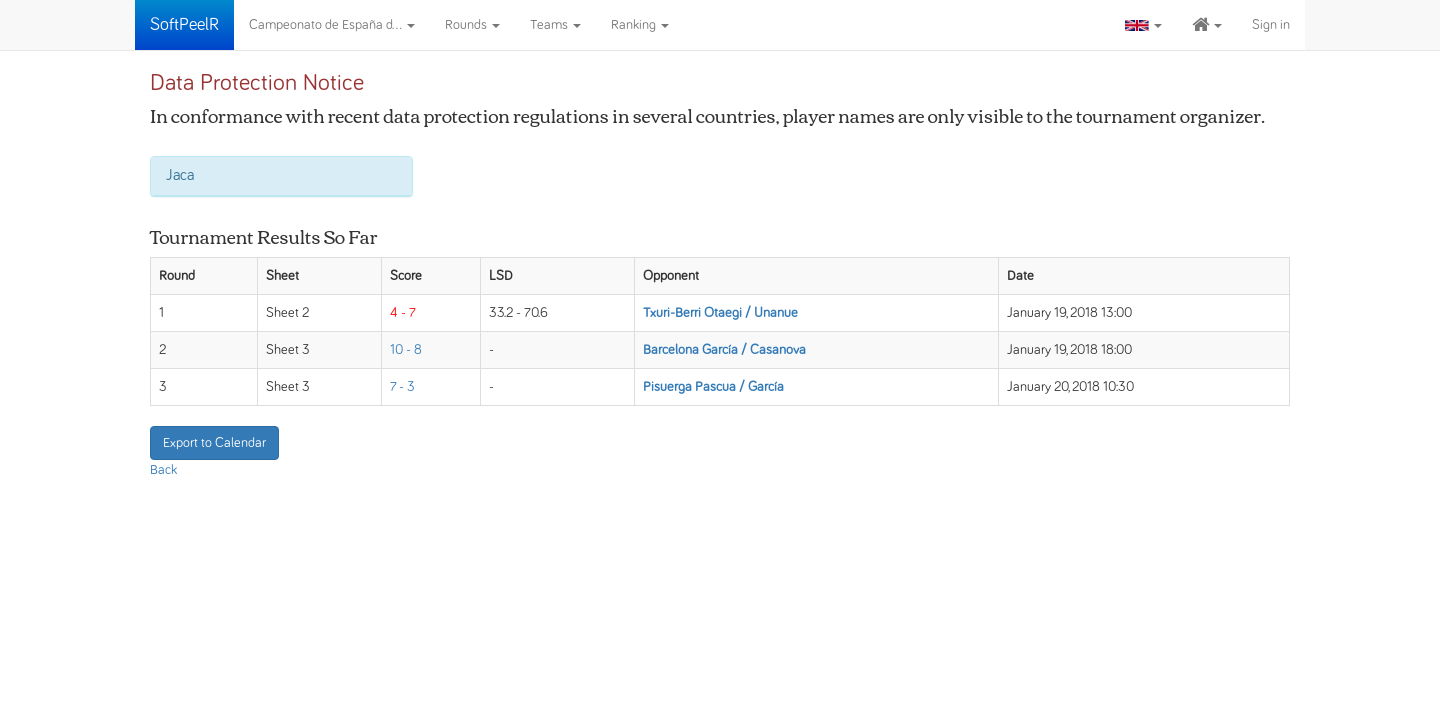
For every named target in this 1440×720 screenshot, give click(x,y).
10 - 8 (406, 350)
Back (163, 470)
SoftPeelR (184, 25)
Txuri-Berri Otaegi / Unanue (720, 313)
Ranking (640, 25)
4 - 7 (403, 313)
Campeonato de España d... (332, 25)
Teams (555, 25)
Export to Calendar (214, 443)
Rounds (472, 25)
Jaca (180, 175)
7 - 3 (402, 387)
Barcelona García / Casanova (724, 350)
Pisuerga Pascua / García (713, 387)
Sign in (1271, 25)
